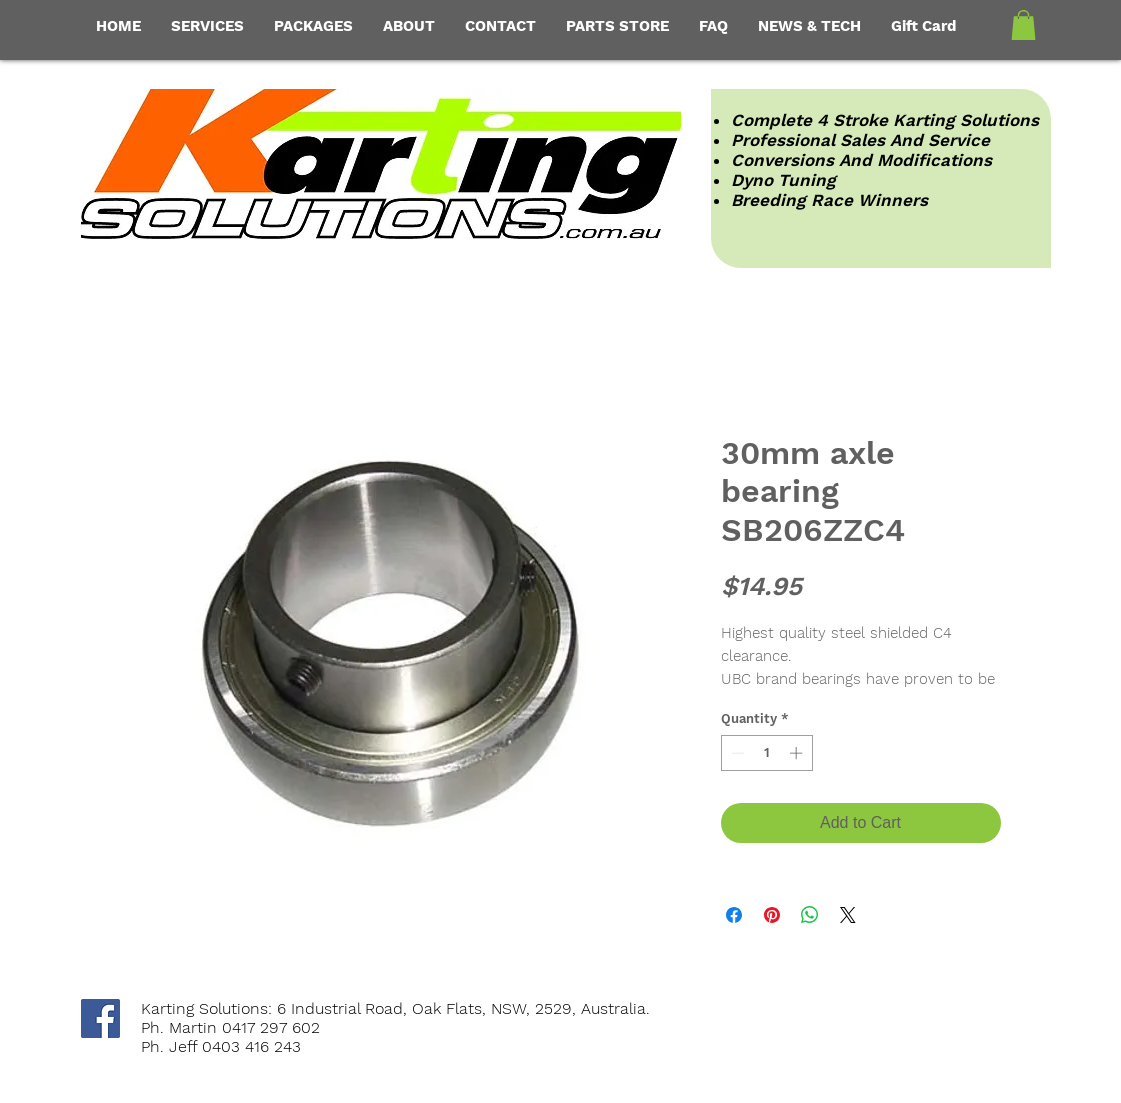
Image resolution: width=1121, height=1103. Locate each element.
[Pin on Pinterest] (772, 915)
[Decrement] (736, 753)
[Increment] (798, 753)
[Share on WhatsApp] (810, 915)
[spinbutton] (766, 753)
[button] (1023, 25)
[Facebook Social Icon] (100, 1018)
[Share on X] (848, 915)
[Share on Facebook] (734, 915)
